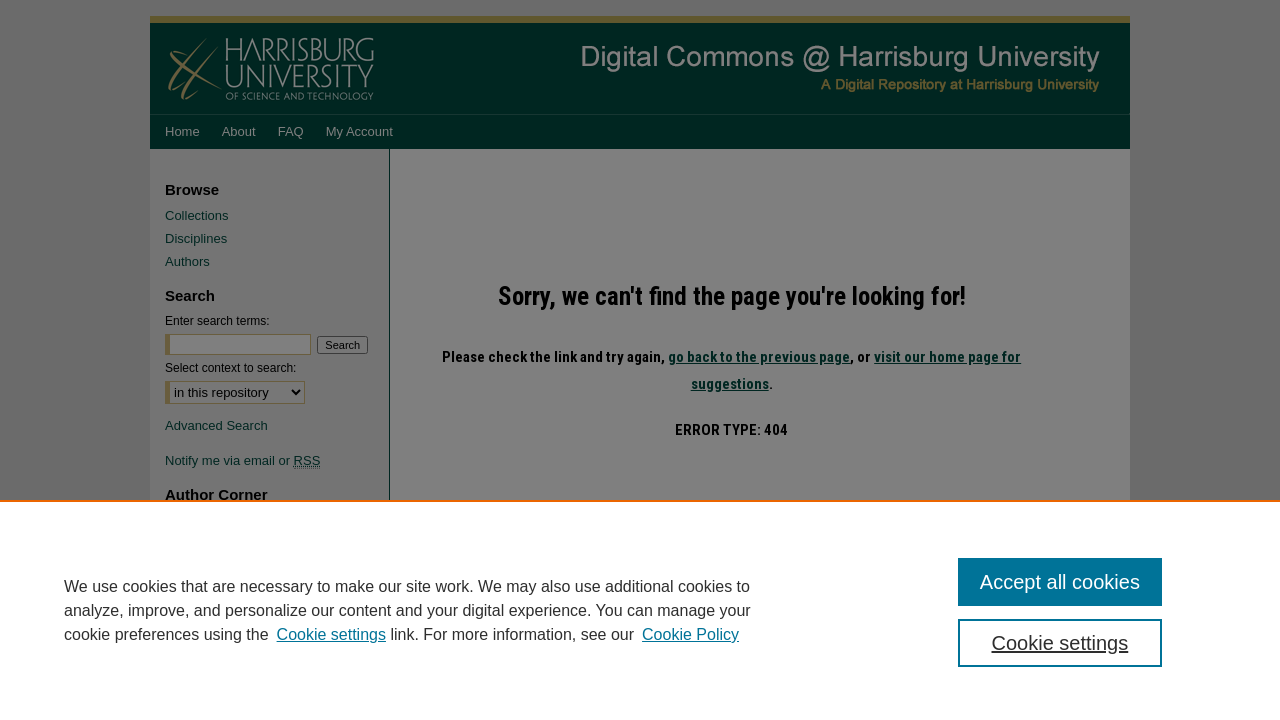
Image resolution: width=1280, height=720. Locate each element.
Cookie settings (331, 634)
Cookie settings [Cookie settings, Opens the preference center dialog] (1060, 643)
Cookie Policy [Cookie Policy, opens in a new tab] (690, 634)
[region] (640, 610)
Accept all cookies (1060, 582)
